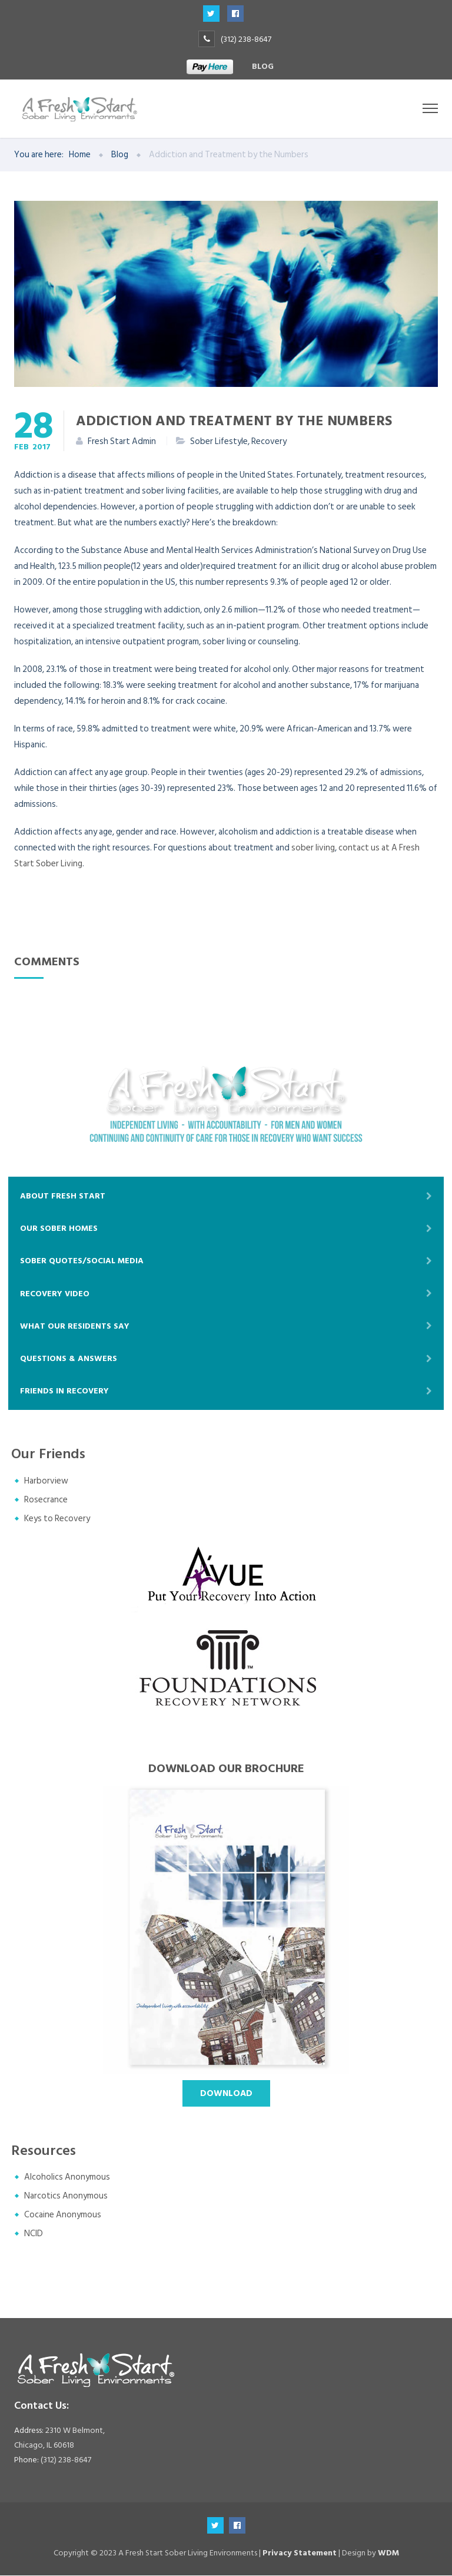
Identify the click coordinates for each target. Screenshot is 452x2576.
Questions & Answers (68, 1359)
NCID (33, 2234)
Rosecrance (46, 1499)
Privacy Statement (299, 2553)
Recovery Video (54, 1293)
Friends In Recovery (64, 1391)
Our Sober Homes (59, 1229)
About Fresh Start (62, 1196)
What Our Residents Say (74, 1326)
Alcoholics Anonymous (67, 2177)
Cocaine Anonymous (62, 2215)
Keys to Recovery (57, 1518)
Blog (263, 66)
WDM (388, 2553)
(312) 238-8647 (246, 39)
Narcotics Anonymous (66, 2196)
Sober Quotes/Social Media (82, 1261)
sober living (313, 848)
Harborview (46, 1481)
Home (80, 155)
